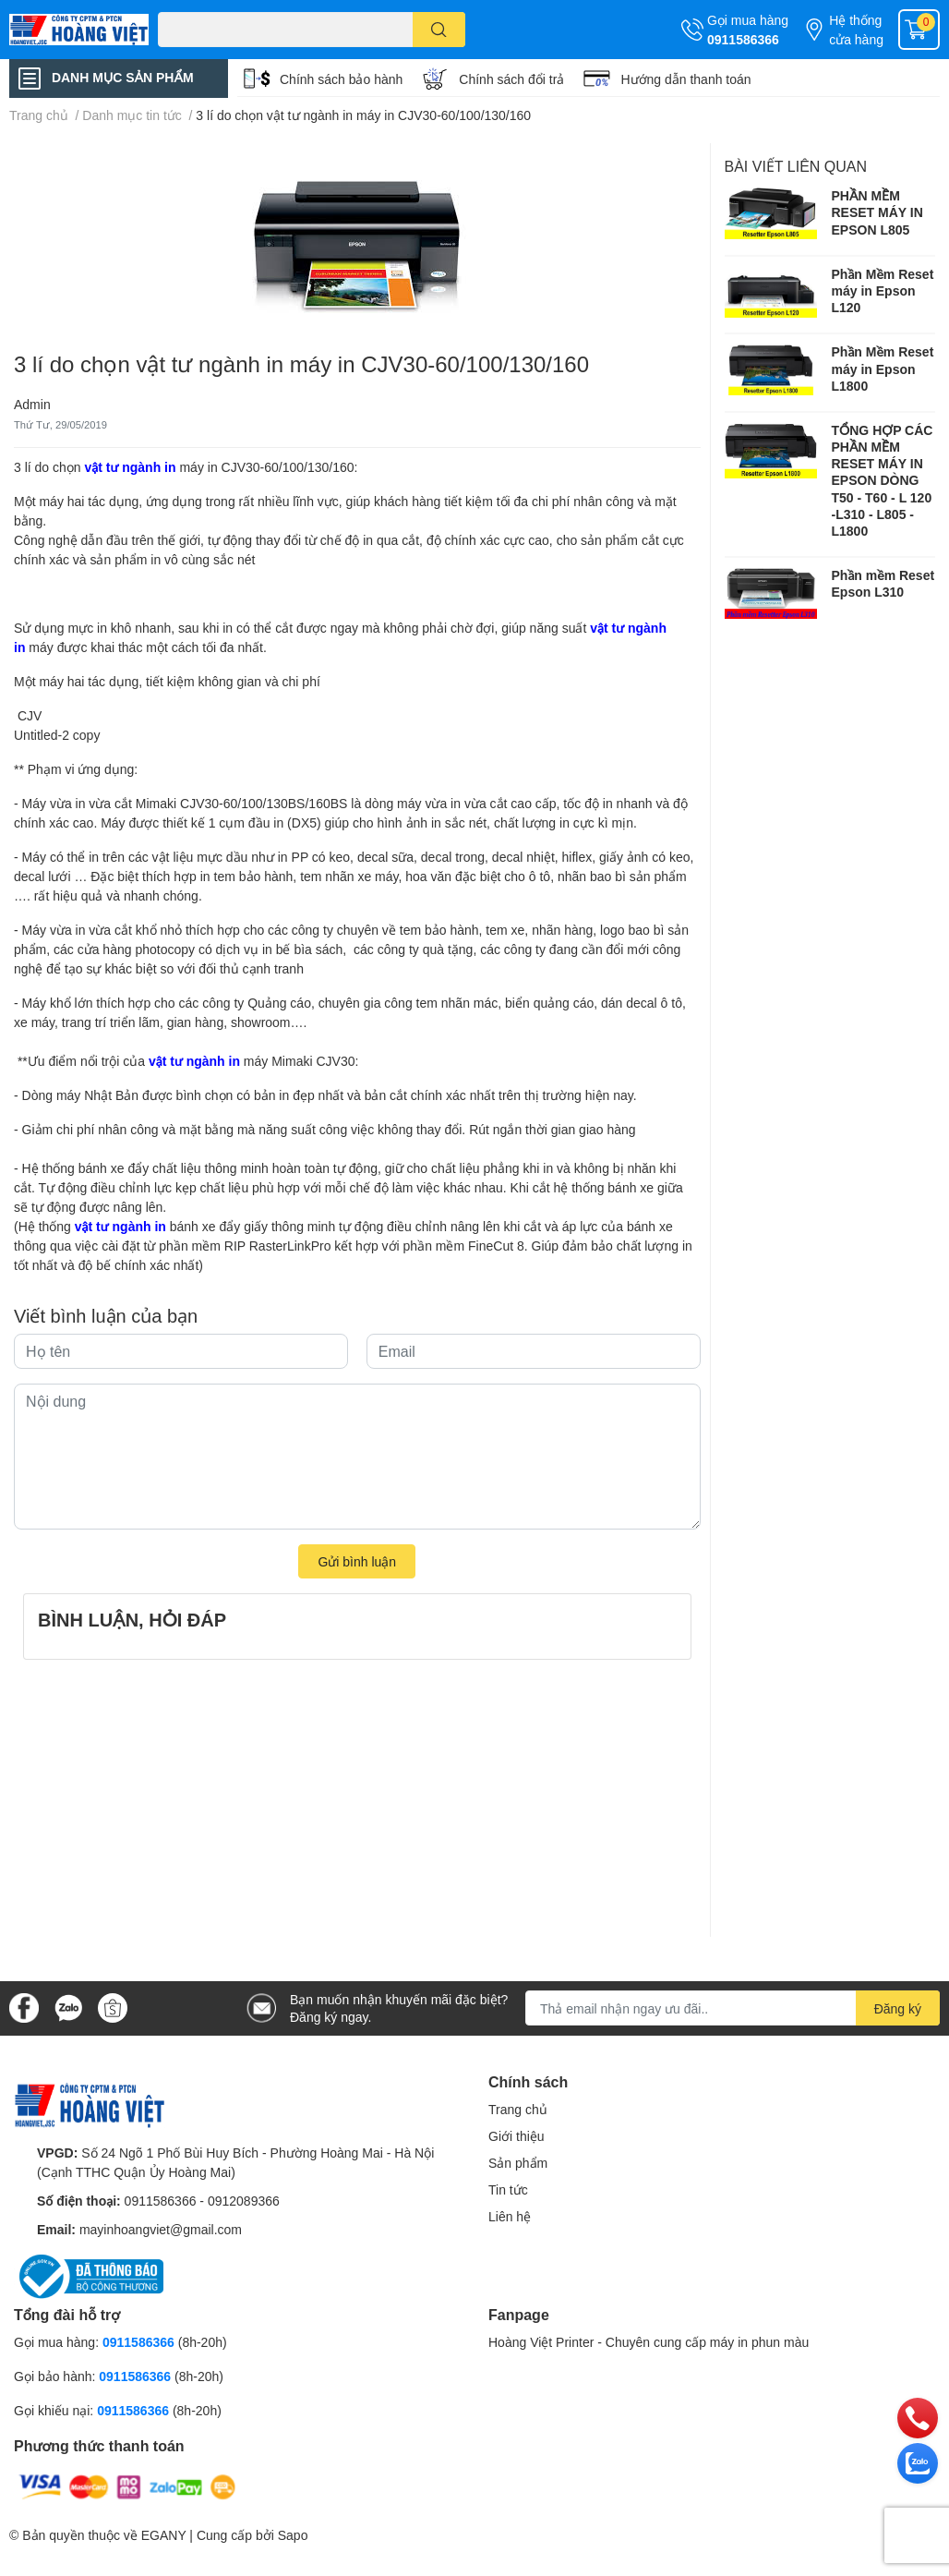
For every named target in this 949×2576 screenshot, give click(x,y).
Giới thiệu (516, 2136)
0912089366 (244, 2200)
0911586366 (743, 39)
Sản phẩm (517, 2163)
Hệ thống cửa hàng (856, 29)
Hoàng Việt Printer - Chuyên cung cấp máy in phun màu (648, 2342)
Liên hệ (509, 2216)
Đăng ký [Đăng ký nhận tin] (897, 2008)
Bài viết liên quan (796, 166)
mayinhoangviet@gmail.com (160, 2229)
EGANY (163, 2535)
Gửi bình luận (357, 1561)
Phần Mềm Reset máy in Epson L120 (883, 290)
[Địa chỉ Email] (732, 2008)
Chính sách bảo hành (341, 79)
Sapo (293, 2535)
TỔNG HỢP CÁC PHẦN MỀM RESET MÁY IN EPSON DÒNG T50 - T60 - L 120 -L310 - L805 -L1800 (882, 480)
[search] (439, 29)
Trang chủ (517, 2109)
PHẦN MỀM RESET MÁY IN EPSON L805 (877, 211)
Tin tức (508, 2189)
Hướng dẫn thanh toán (685, 79)
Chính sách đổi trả (511, 79)
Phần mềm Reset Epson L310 (883, 583)
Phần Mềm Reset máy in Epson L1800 (883, 368)
